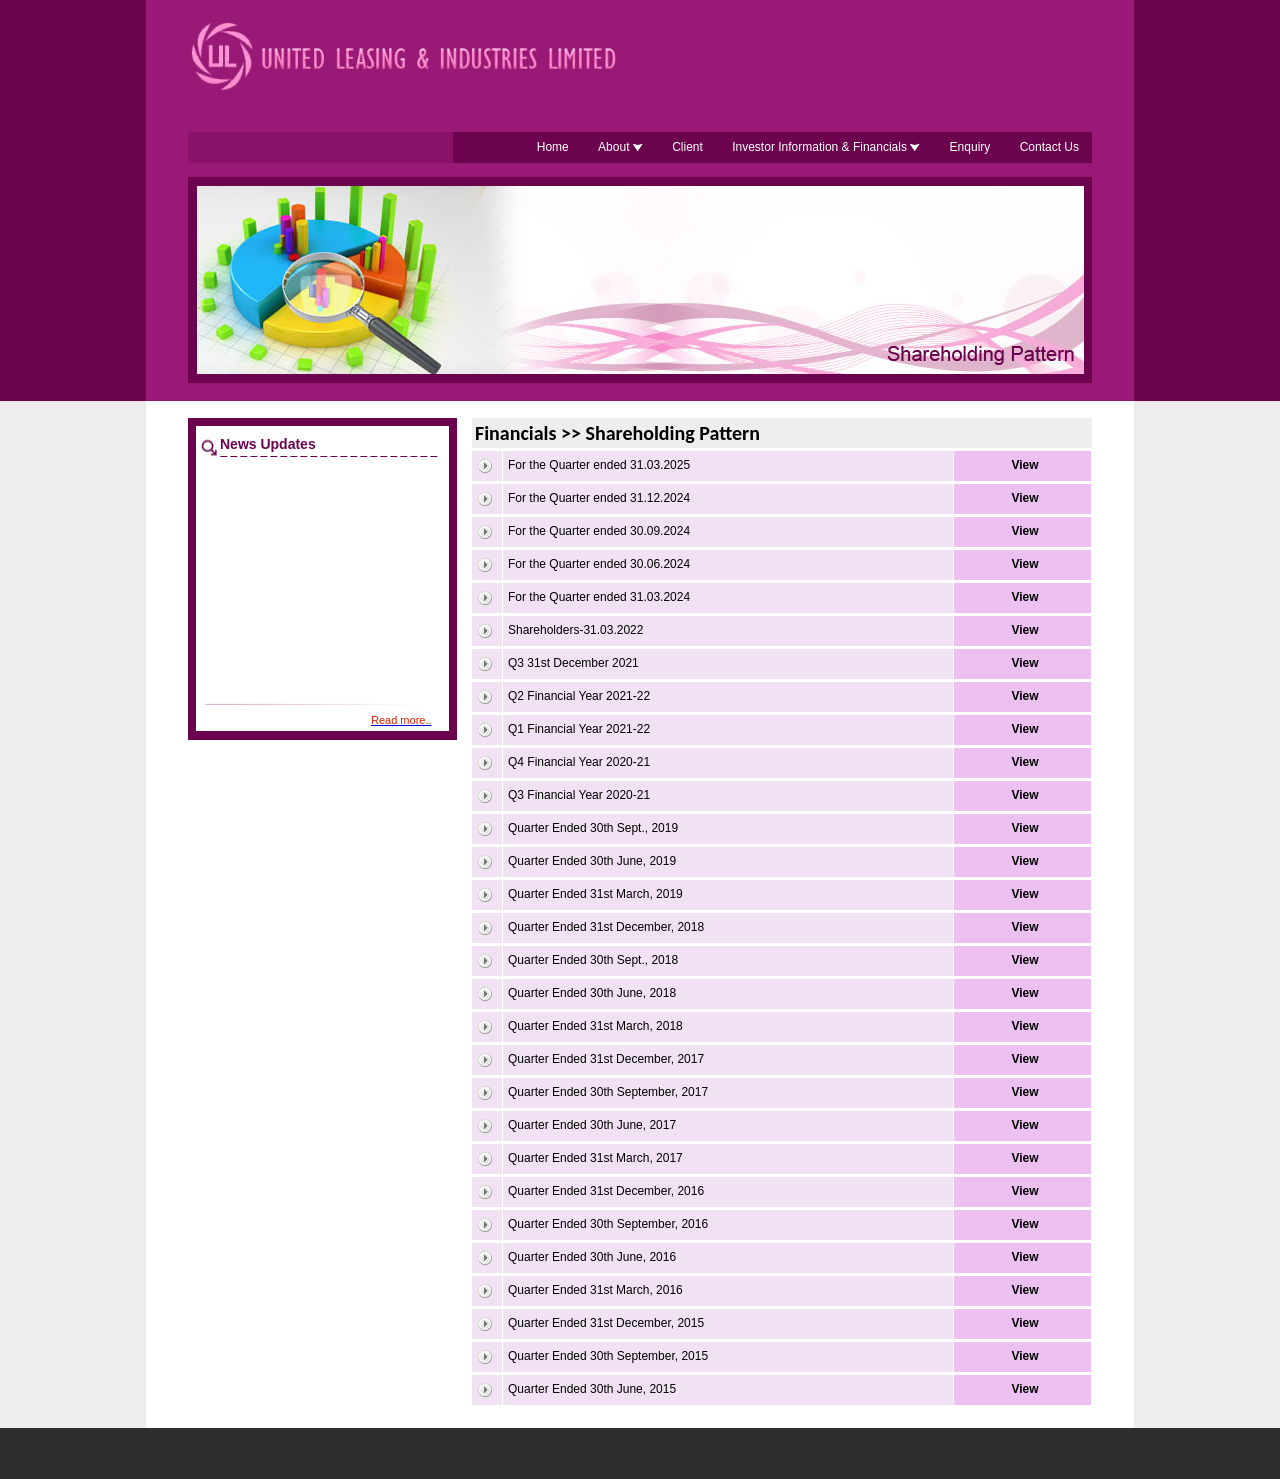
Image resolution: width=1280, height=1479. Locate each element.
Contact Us (1049, 147)
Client (687, 147)
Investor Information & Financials (826, 147)
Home (553, 147)
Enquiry (970, 147)
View (1024, 465)
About (620, 147)
